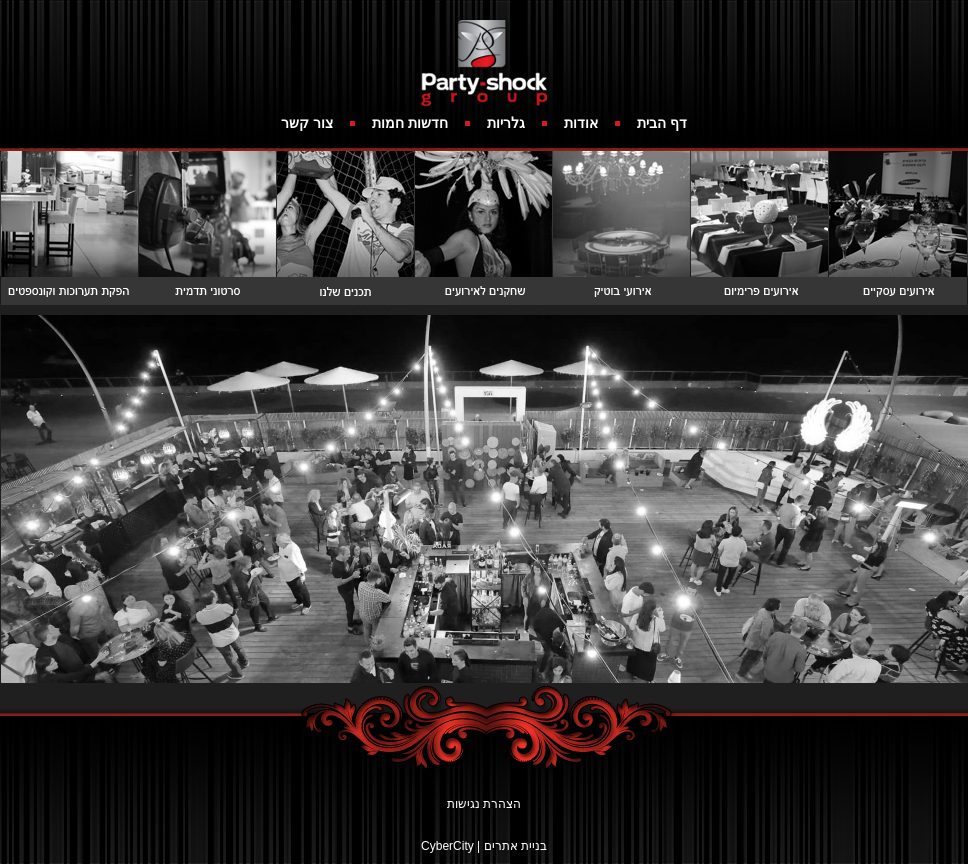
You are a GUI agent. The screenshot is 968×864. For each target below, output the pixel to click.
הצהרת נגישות (484, 804)
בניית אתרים (515, 846)
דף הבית (662, 123)
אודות (581, 123)
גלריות (506, 123)
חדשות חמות (410, 123)
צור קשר (307, 123)
